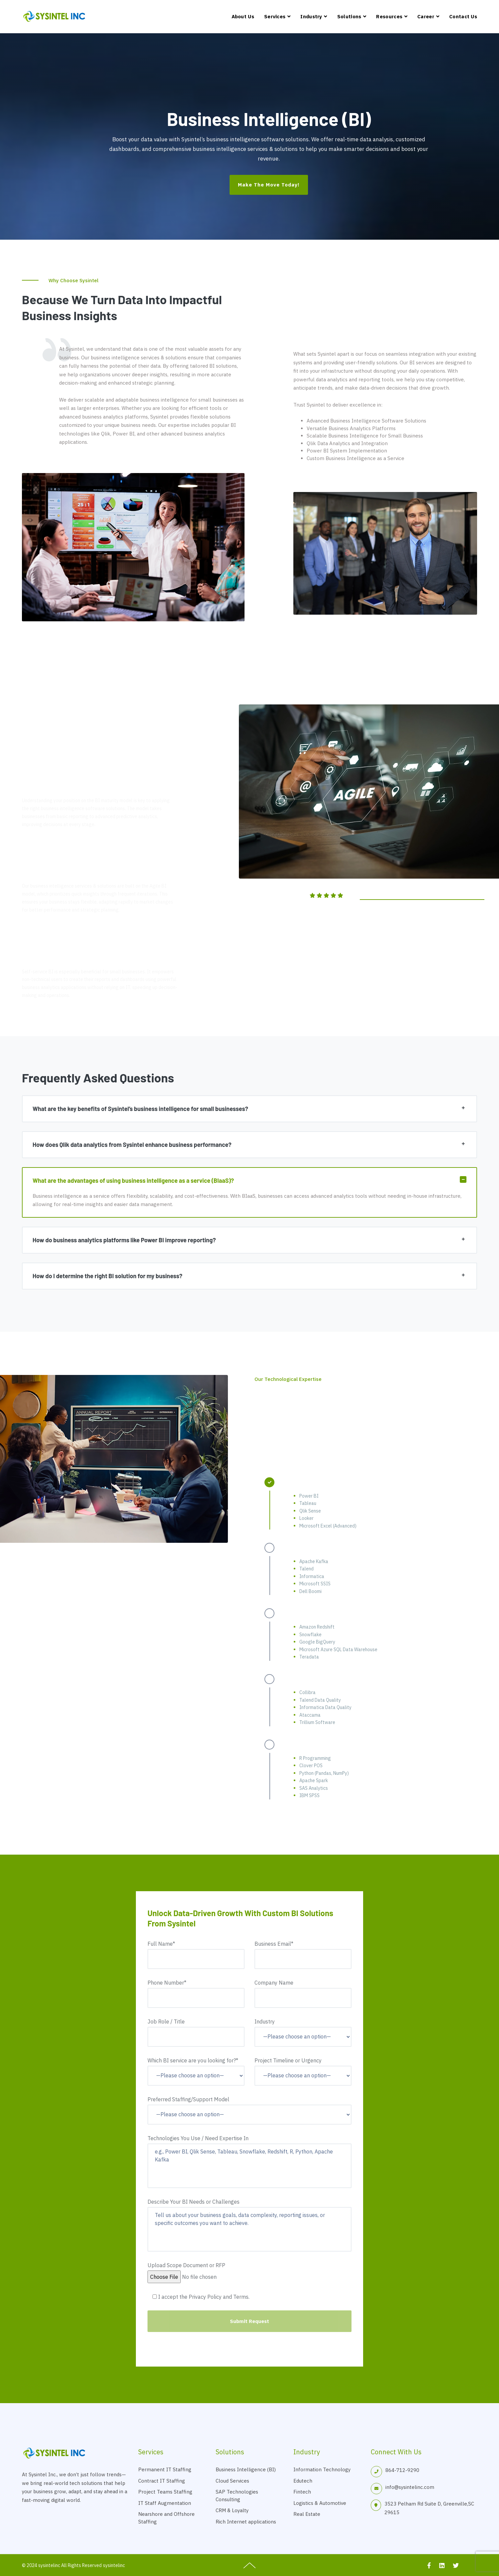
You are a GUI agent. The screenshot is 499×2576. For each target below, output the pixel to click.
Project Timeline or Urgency (302, 2071)
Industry (302, 2032)
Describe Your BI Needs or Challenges (249, 2225)
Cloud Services (232, 2481)
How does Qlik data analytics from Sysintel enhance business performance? (132, 1144)
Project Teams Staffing (165, 2492)
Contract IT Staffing (161, 2481)
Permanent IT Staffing (164, 2469)
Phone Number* (196, 1993)
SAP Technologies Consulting (237, 2496)
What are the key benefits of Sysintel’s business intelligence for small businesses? (140, 1108)
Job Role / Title (196, 2032)
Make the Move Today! (269, 185)
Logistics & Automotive (319, 2503)
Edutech (302, 2481)
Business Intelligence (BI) (246, 2469)
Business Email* (302, 1954)
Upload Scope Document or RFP (204, 2271)
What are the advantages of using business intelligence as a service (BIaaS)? (133, 1180)
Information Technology (321, 2469)
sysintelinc (114, 2565)
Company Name (302, 1993)
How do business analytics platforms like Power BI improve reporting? (124, 1240)
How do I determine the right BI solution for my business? (107, 1276)
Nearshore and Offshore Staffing (166, 2518)
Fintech (302, 2492)
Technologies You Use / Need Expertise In (249, 2161)
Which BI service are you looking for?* (196, 2071)
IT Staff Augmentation (164, 2503)
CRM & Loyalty (232, 2510)
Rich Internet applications (246, 2521)
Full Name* (196, 1954)
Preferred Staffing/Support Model (249, 2110)
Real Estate (306, 2514)
